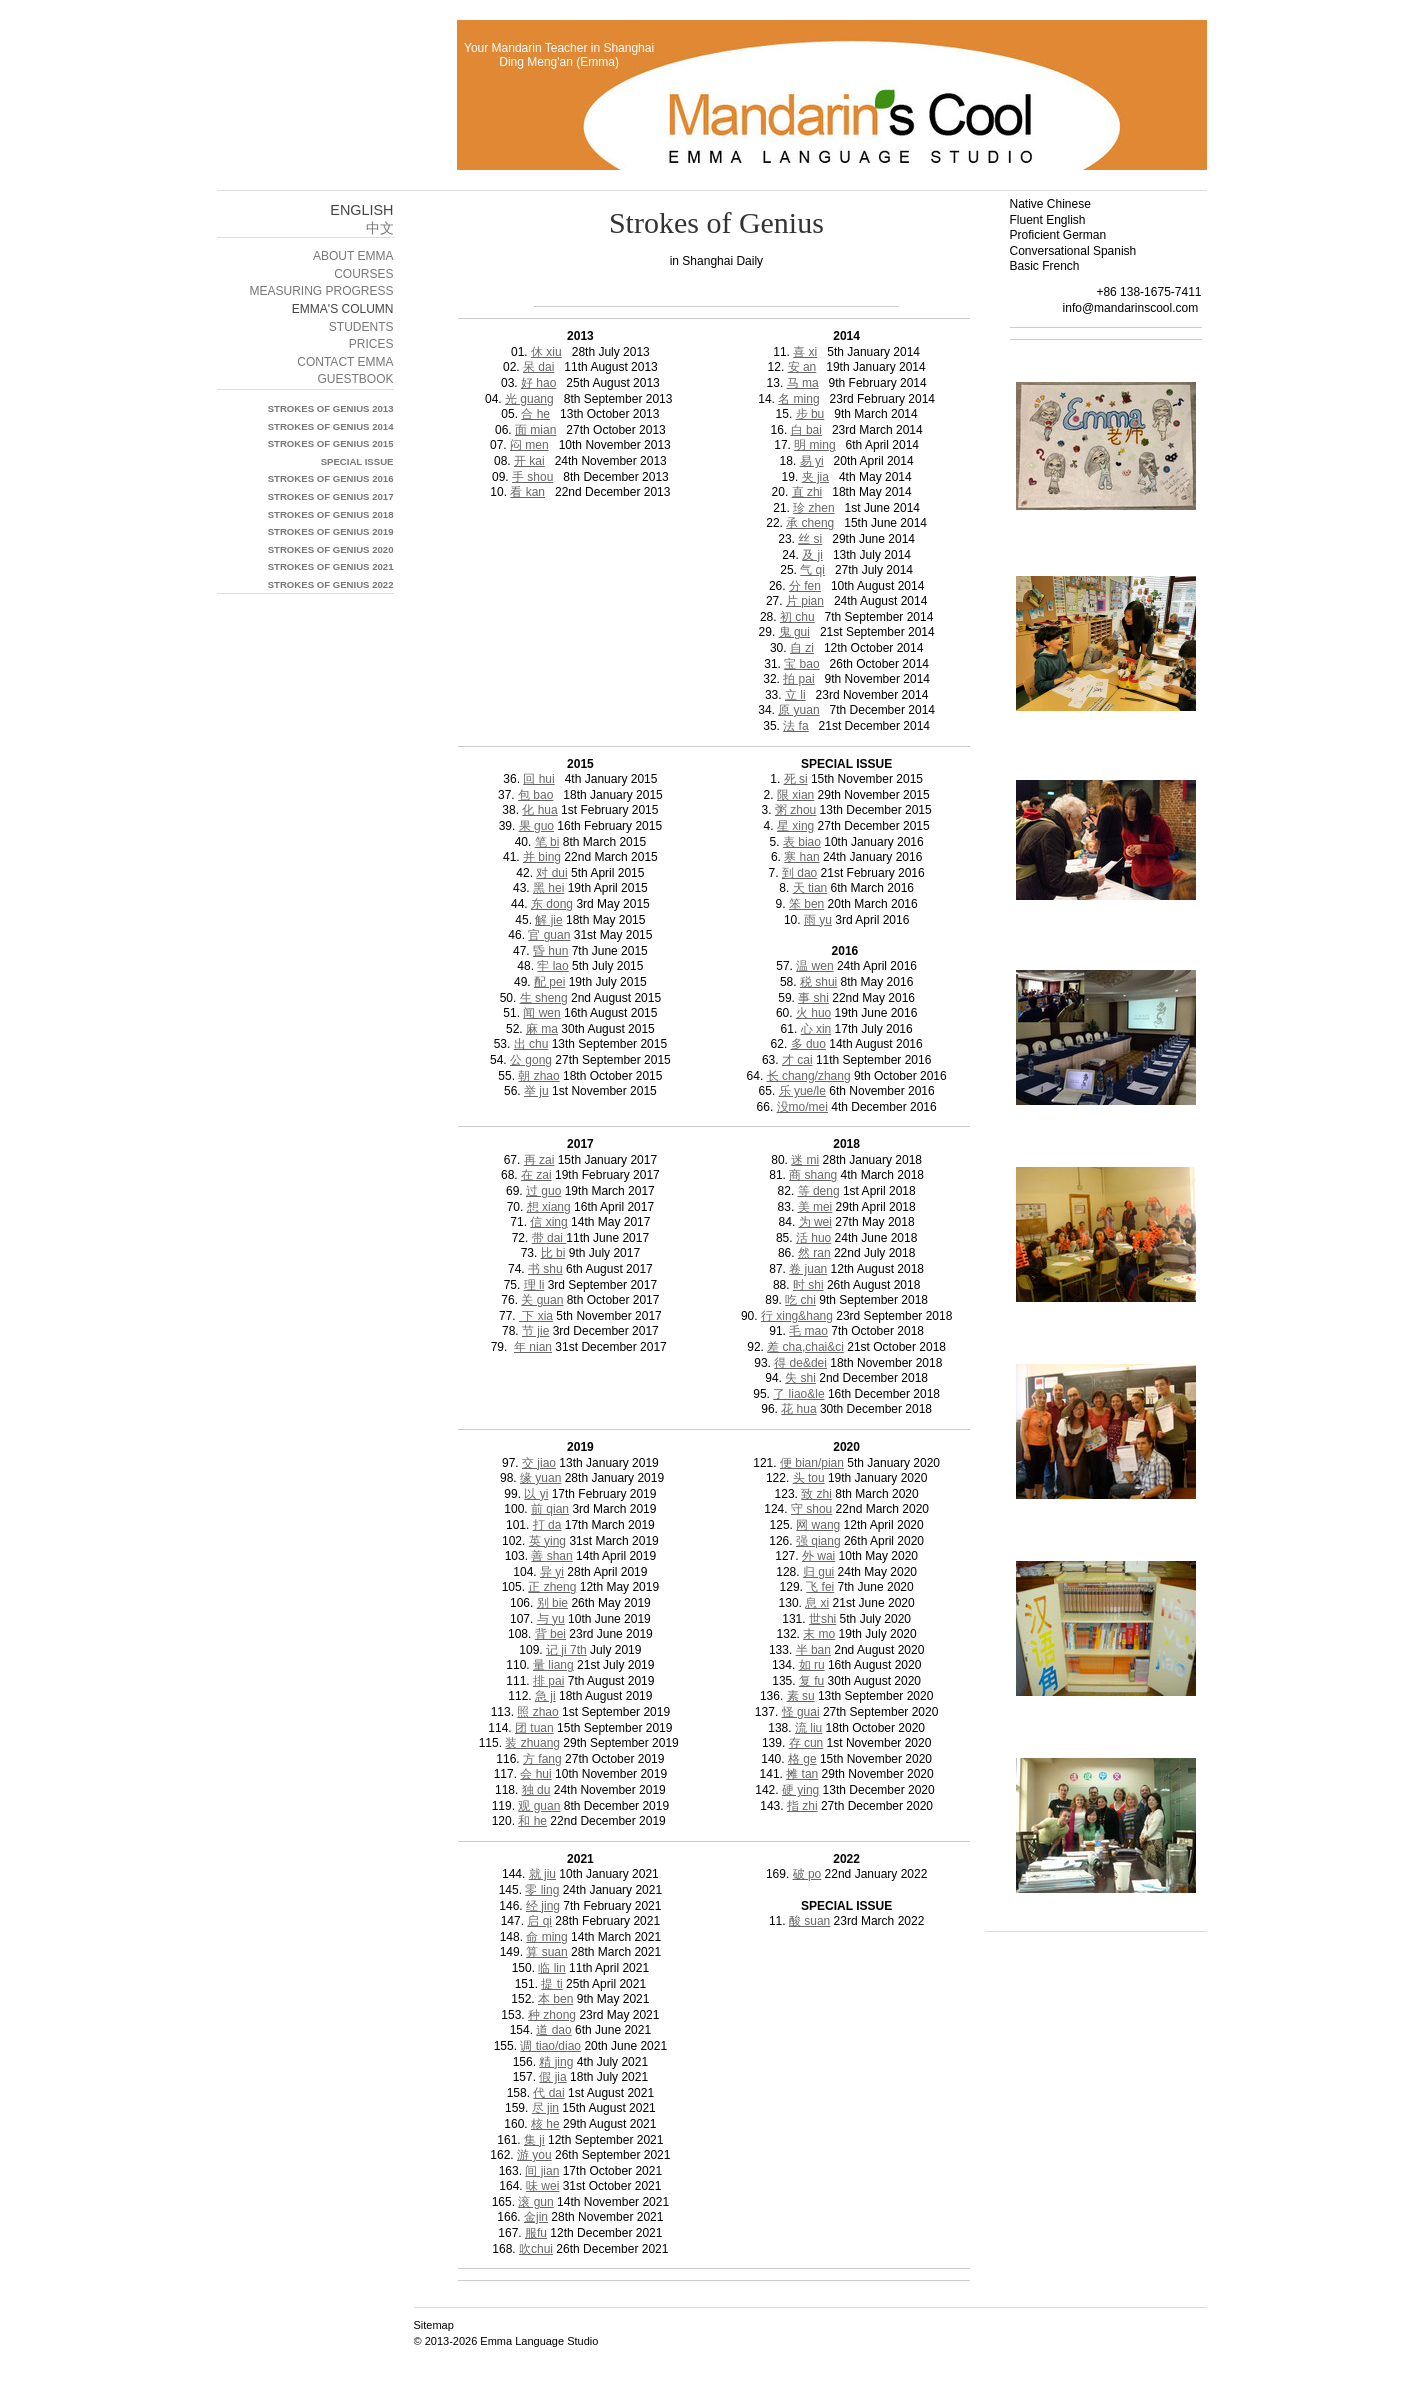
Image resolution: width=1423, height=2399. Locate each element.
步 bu (810, 414)
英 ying (547, 1541)
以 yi (536, 1494)
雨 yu (818, 920)
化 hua (539, 810)
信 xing (548, 1222)
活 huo (813, 1238)
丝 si (810, 539)
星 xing (795, 826)
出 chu (531, 1044)
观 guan (539, 1806)
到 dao (799, 873)
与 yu (551, 1619)
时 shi (808, 1285)
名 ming (798, 399)
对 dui (551, 873)
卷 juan (808, 1269)
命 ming (546, 1937)
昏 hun (550, 951)
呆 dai (538, 367)
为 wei (815, 1222)
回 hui (538, 779)
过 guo (543, 1191)
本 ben (555, 1999)
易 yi (812, 461)
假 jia (552, 2077)
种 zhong (552, 2015)
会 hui (535, 1774)
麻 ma (542, 1029)
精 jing (556, 2062)
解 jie (548, 920)
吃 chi (800, 1300)
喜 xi (805, 352)
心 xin (816, 1029)
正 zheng (552, 1587)
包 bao (535, 795)
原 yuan (798, 710)
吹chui (536, 2249)
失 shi (800, 1378)
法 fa (795, 726)
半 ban (813, 1650)
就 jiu (542, 1874)
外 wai (818, 1556)
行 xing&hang (797, 1316)
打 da (547, 1525)
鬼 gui (794, 632)
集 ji (534, 2140)
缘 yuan (540, 1478)
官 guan (549, 935)
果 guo (536, 826)
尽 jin (545, 2108)
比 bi (553, 1253)
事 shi (813, 998)
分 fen (805, 586)
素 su (801, 1696)
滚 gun (535, 2202)
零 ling (542, 1890)
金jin (536, 2217)
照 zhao (537, 1712)
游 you (534, 2155)
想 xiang (549, 1207)
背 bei (550, 1634)
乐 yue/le (802, 1091)
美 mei (815, 1207)
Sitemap (434, 2325)
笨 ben (806, 904)
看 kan (527, 492)
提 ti (551, 1984)
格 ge (802, 1759)
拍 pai (798, 679)
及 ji (812, 555)
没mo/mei (802, 1107)
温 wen (814, 966)
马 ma (803, 383)
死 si (796, 779)
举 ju (536, 1091)
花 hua (798, 1409)
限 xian (795, 795)
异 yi (552, 1572)
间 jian (542, 2171)
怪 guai (801, 1712)
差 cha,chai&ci (805, 1347)
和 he (532, 1821)
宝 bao (801, 664)
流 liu (808, 1728)
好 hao (538, 383)
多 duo (808, 1044)
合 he (535, 414)
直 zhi (807, 492)
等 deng (819, 1191)
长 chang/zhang (809, 1076)
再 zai (539, 1160)
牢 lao (552, 966)
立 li (795, 695)
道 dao (553, 2030)
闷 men (529, 445)
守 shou (811, 1509)
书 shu (545, 1269)
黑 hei (548, 888)
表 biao (802, 842)
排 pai (548, 1681)
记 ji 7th (566, 1650)
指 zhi (802, 1806)
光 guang (529, 399)
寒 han (801, 857)
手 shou (532, 477)
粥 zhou (795, 810)
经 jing (543, 1906)
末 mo (819, 1634)
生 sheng (544, 998)
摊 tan (802, 1774)
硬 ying (800, 1790)
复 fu (811, 1681)
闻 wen (541, 1013)
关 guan (542, 1300)
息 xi (817, 1603)
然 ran (814, 1253)
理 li (534, 1285)
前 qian (550, 1509)
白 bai (806, 430)
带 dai (549, 1238)
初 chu (797, 617)
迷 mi (805, 1160)
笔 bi (547, 842)
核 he (545, 2124)
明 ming (814, 445)
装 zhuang (532, 1743)
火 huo (813, 1013)
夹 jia (815, 477)
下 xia (536, 1316)
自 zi (802, 648)
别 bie (552, 1603)
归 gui (818, 1572)
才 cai (797, 1060)
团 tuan (534, 1728)
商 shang (813, 1175)
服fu (536, 2233)
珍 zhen (813, 508)
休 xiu (546, 352)
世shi (822, 1619)
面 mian (535, 430)
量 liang (553, 1665)
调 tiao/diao (550, 2046)
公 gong (531, 1060)
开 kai (529, 461)
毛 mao (808, 1331)
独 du (536, 1790)
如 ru (812, 1665)
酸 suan (809, 1921)
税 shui (818, 982)
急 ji (545, 1696)
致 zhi (816, 1494)
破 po (807, 1874)
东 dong (552, 904)
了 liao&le (798, 1394)
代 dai (548, 2093)
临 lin (551, 1968)
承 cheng (810, 523)
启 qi (539, 1921)
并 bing (542, 857)
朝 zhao (538, 1076)
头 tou (809, 1478)
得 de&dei (800, 1363)
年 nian (533, 1347)
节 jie (535, 1331)
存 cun (806, 1743)
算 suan (546, 1952)
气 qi (812, 570)
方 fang (542, 1759)
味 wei (542, 2186)
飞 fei (820, 1587)
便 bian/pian (812, 1463)
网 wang (818, 1525)
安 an (802, 367)
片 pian (805, 601)
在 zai (536, 1175)
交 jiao (539, 1463)
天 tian (810, 888)
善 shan (551, 1556)
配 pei (549, 982)
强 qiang (818, 1541)
